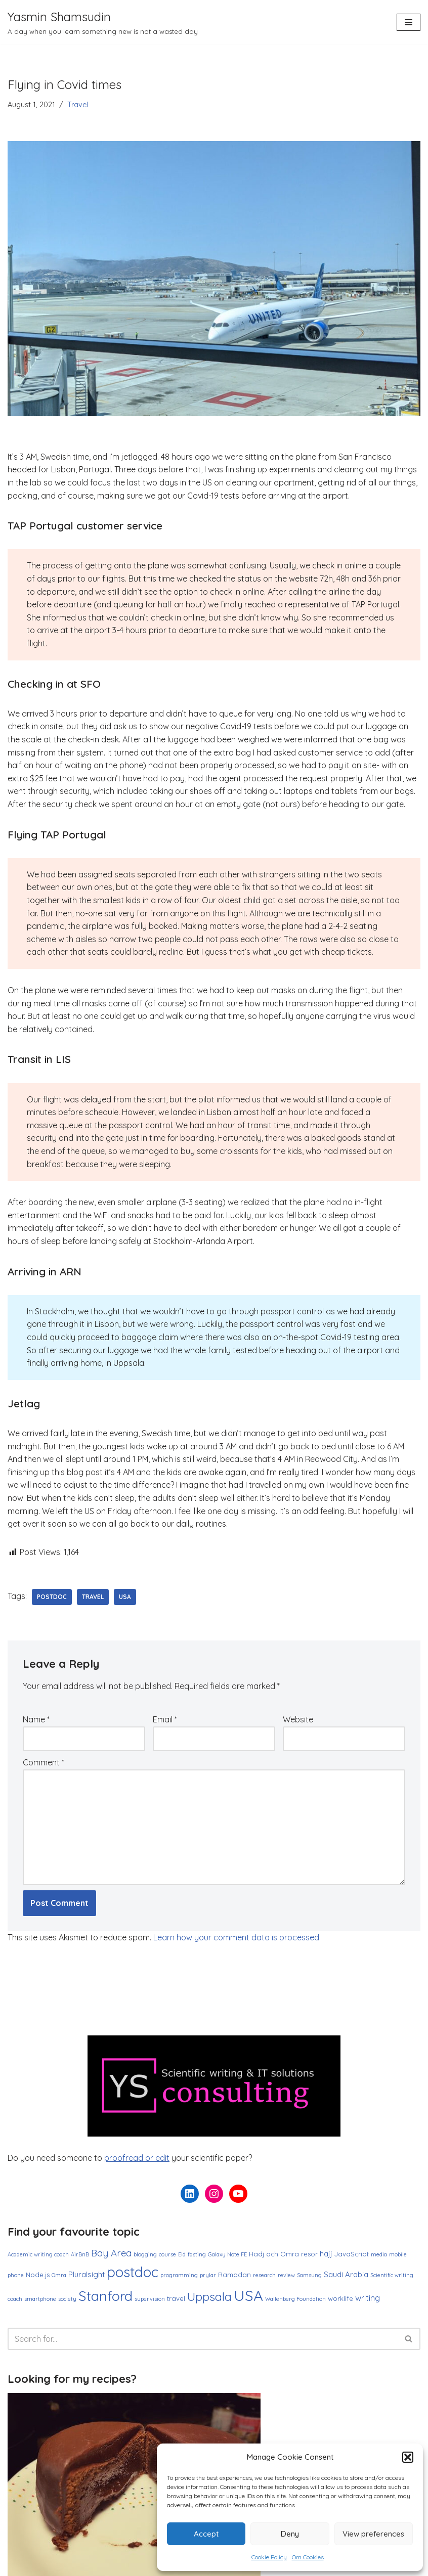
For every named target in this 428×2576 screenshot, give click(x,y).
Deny (290, 2534)
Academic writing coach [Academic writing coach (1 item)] (38, 2254)
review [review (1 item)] (286, 2275)
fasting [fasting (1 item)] (197, 2254)
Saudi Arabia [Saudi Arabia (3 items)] (346, 2274)
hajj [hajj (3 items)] (326, 2253)
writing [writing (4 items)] (367, 2298)
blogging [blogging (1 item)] (145, 2254)
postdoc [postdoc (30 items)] (132, 2272)
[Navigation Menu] (408, 22)
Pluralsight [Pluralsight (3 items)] (86, 2274)
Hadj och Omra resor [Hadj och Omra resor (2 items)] (283, 2254)
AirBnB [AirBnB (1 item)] (80, 2254)
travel (93, 1597)
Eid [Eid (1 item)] (182, 2254)
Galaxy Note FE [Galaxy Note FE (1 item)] (227, 2254)
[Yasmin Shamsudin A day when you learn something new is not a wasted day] (103, 22)
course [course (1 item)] (167, 2254)
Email (165, 1719)
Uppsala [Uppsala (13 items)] (209, 2296)
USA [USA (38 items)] (248, 2295)
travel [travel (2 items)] (176, 2298)
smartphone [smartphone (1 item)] (40, 2298)
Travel (77, 104)
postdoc (52, 1597)
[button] (408, 2457)
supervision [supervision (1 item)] (150, 2298)
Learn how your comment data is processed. (237, 1937)
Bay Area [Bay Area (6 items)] (111, 2253)
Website (298, 1719)
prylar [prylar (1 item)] (208, 2275)
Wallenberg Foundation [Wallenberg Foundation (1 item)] (295, 2298)
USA (125, 1597)
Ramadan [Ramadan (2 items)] (234, 2275)
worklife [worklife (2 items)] (340, 2298)
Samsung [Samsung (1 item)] (309, 2275)
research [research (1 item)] (264, 2275)
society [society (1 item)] (67, 2298)
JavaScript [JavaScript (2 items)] (351, 2254)
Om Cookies (308, 2557)
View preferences (373, 2534)
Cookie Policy (269, 2557)
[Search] (203, 2339)
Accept (206, 2534)
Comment (43, 1762)
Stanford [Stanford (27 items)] (105, 2295)
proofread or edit (136, 2158)
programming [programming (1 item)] (179, 2275)
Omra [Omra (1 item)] (59, 2275)
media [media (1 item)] (379, 2254)
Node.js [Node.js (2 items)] (38, 2275)
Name (36, 1719)
